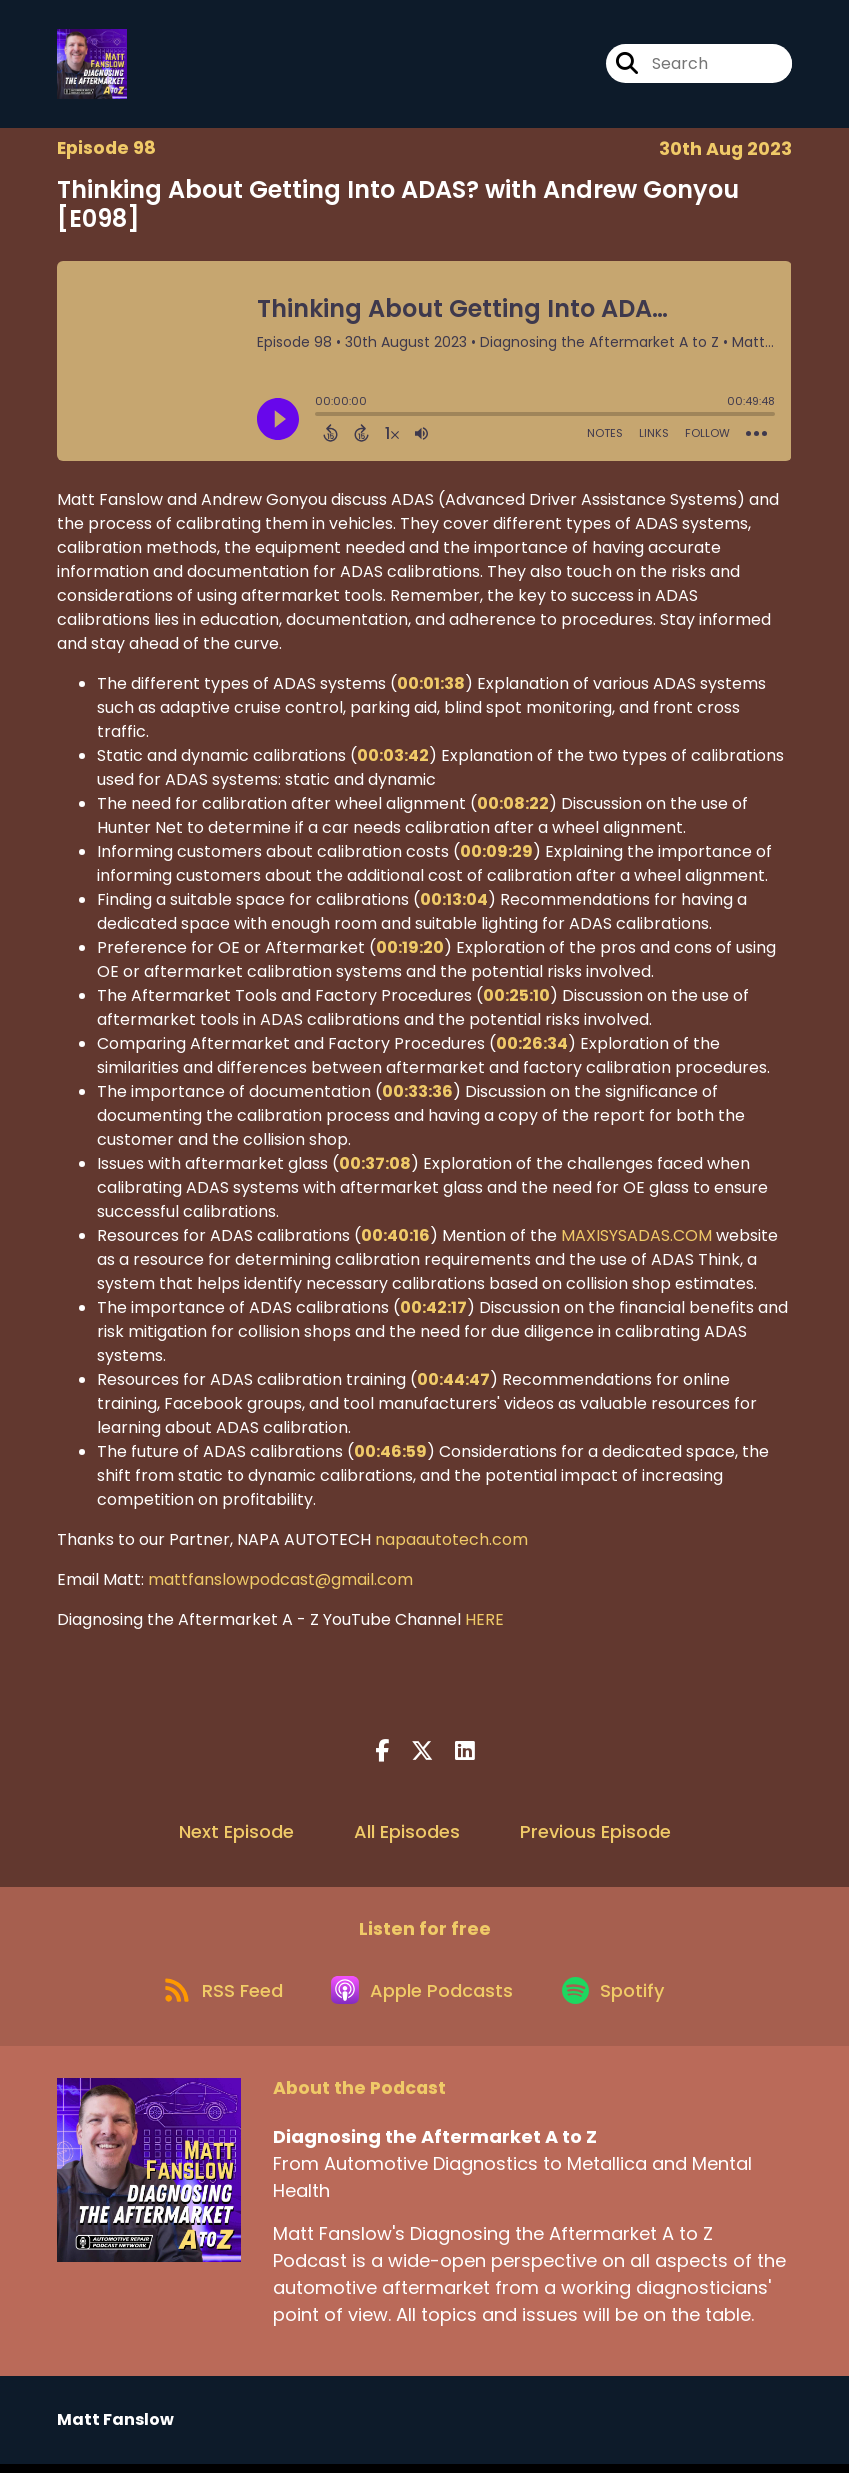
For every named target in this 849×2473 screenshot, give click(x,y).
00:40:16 (395, 1238)
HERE (484, 1622)
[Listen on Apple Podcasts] (424, 1997)
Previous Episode (595, 1834)
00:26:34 (532, 1046)
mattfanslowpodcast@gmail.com (280, 1582)
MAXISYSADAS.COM (636, 1238)
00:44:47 (453, 1382)
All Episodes (407, 1834)
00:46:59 (390, 1454)
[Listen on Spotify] (620, 1996)
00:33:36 (417, 1094)
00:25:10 (516, 998)
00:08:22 (513, 806)
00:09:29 (496, 854)
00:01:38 (431, 686)
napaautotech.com (451, 1542)
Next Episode (236, 1834)
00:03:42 (393, 758)
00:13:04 (454, 902)
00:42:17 (433, 1310)
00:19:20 (410, 950)
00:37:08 (375, 1166)
